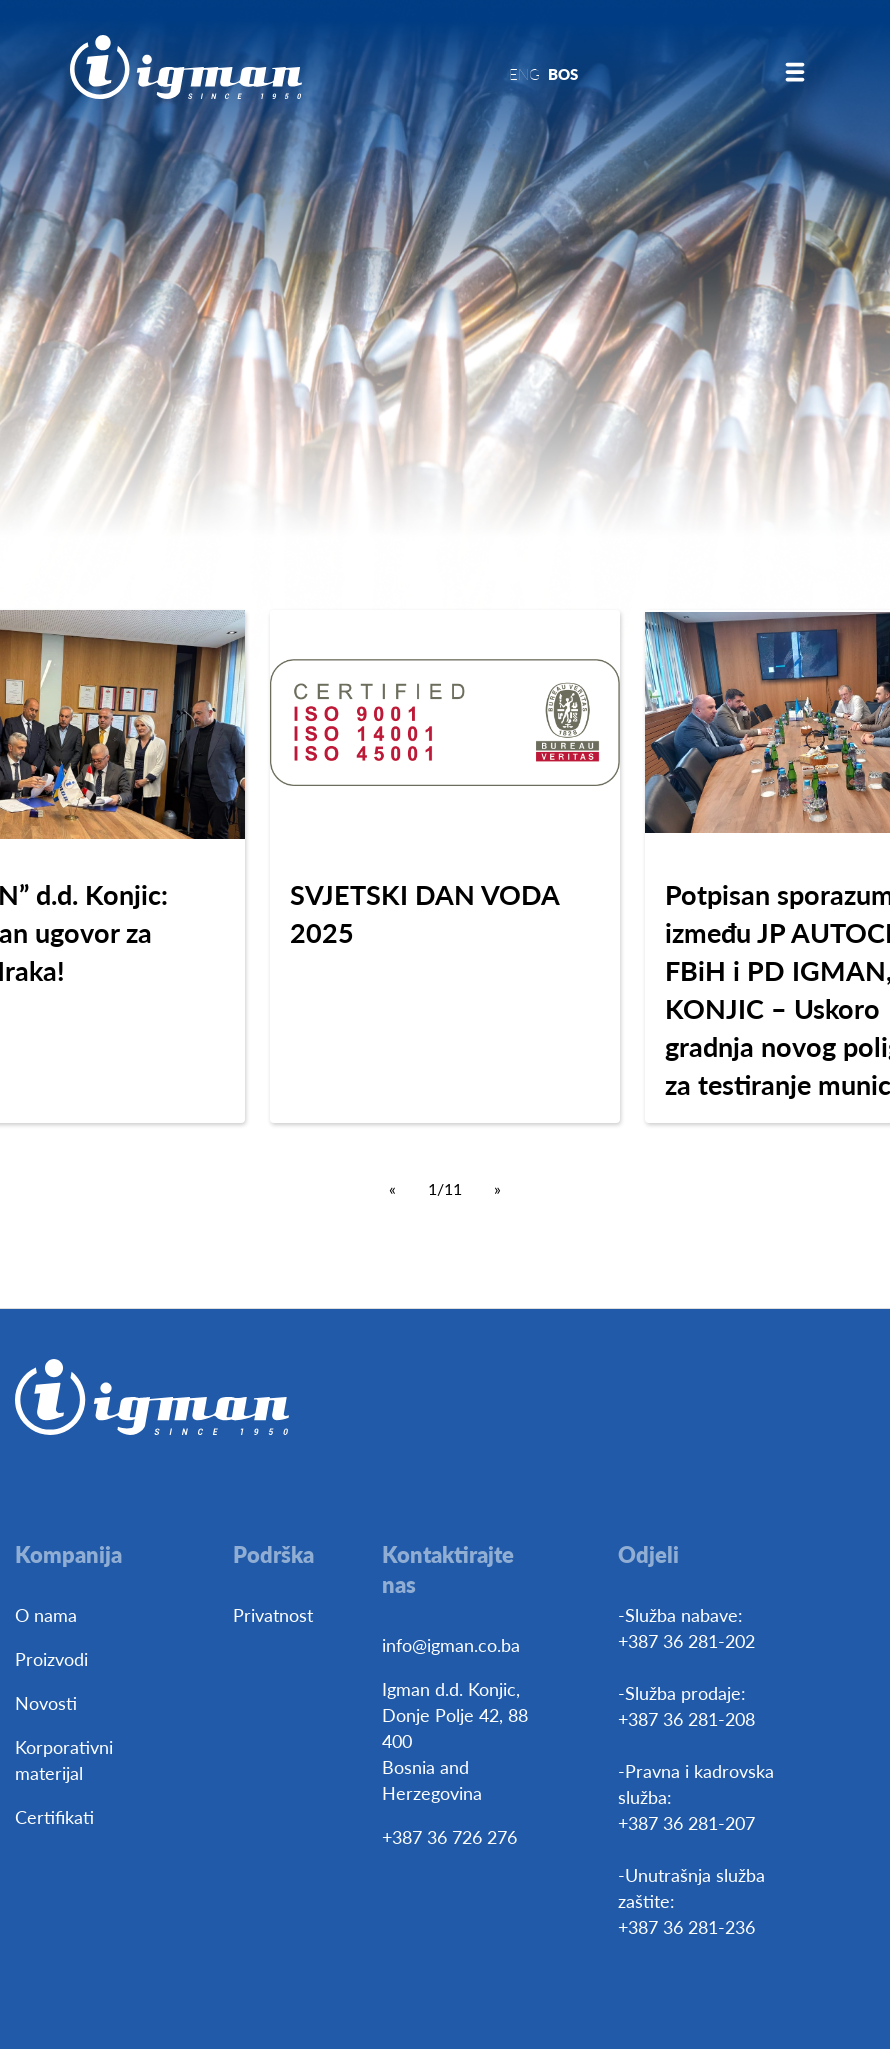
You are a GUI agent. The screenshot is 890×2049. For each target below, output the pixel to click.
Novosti (46, 1702)
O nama (46, 1614)
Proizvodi (51, 1658)
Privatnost (273, 1614)
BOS (563, 73)
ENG (524, 73)
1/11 (445, 1188)
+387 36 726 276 (449, 1836)
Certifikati (54, 1816)
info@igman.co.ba (451, 1644)
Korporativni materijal (64, 1759)
